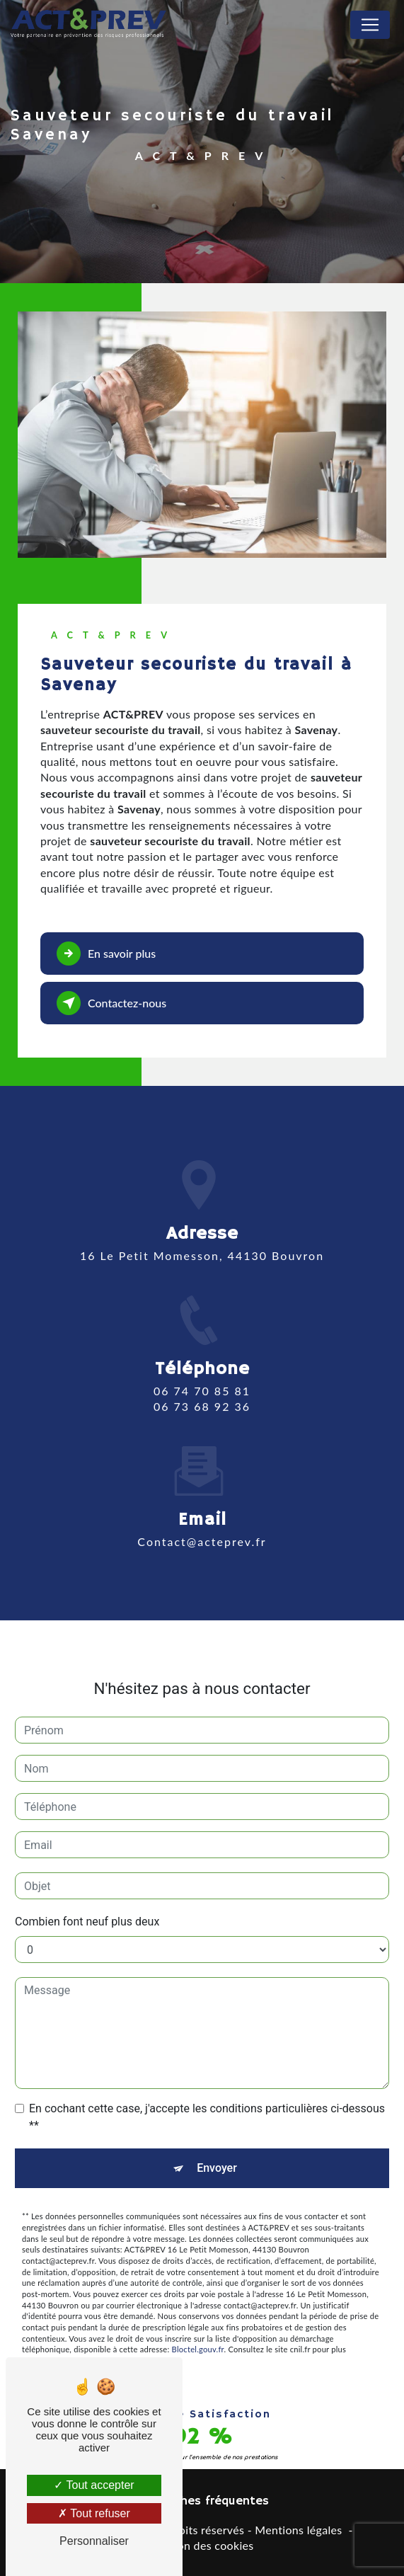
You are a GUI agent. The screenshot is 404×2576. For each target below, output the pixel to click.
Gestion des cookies (201, 2545)
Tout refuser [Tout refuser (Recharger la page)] (94, 2513)
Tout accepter (94, 2485)
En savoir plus (106, 953)
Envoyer (217, 2144)
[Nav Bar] (370, 25)
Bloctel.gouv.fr (198, 2325)
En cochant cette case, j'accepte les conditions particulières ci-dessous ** (207, 2093)
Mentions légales (298, 2529)
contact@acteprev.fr (201, 1517)
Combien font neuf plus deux (87, 1898)
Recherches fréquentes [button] (202, 2501)
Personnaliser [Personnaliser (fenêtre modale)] (94, 2541)
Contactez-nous (111, 1003)
